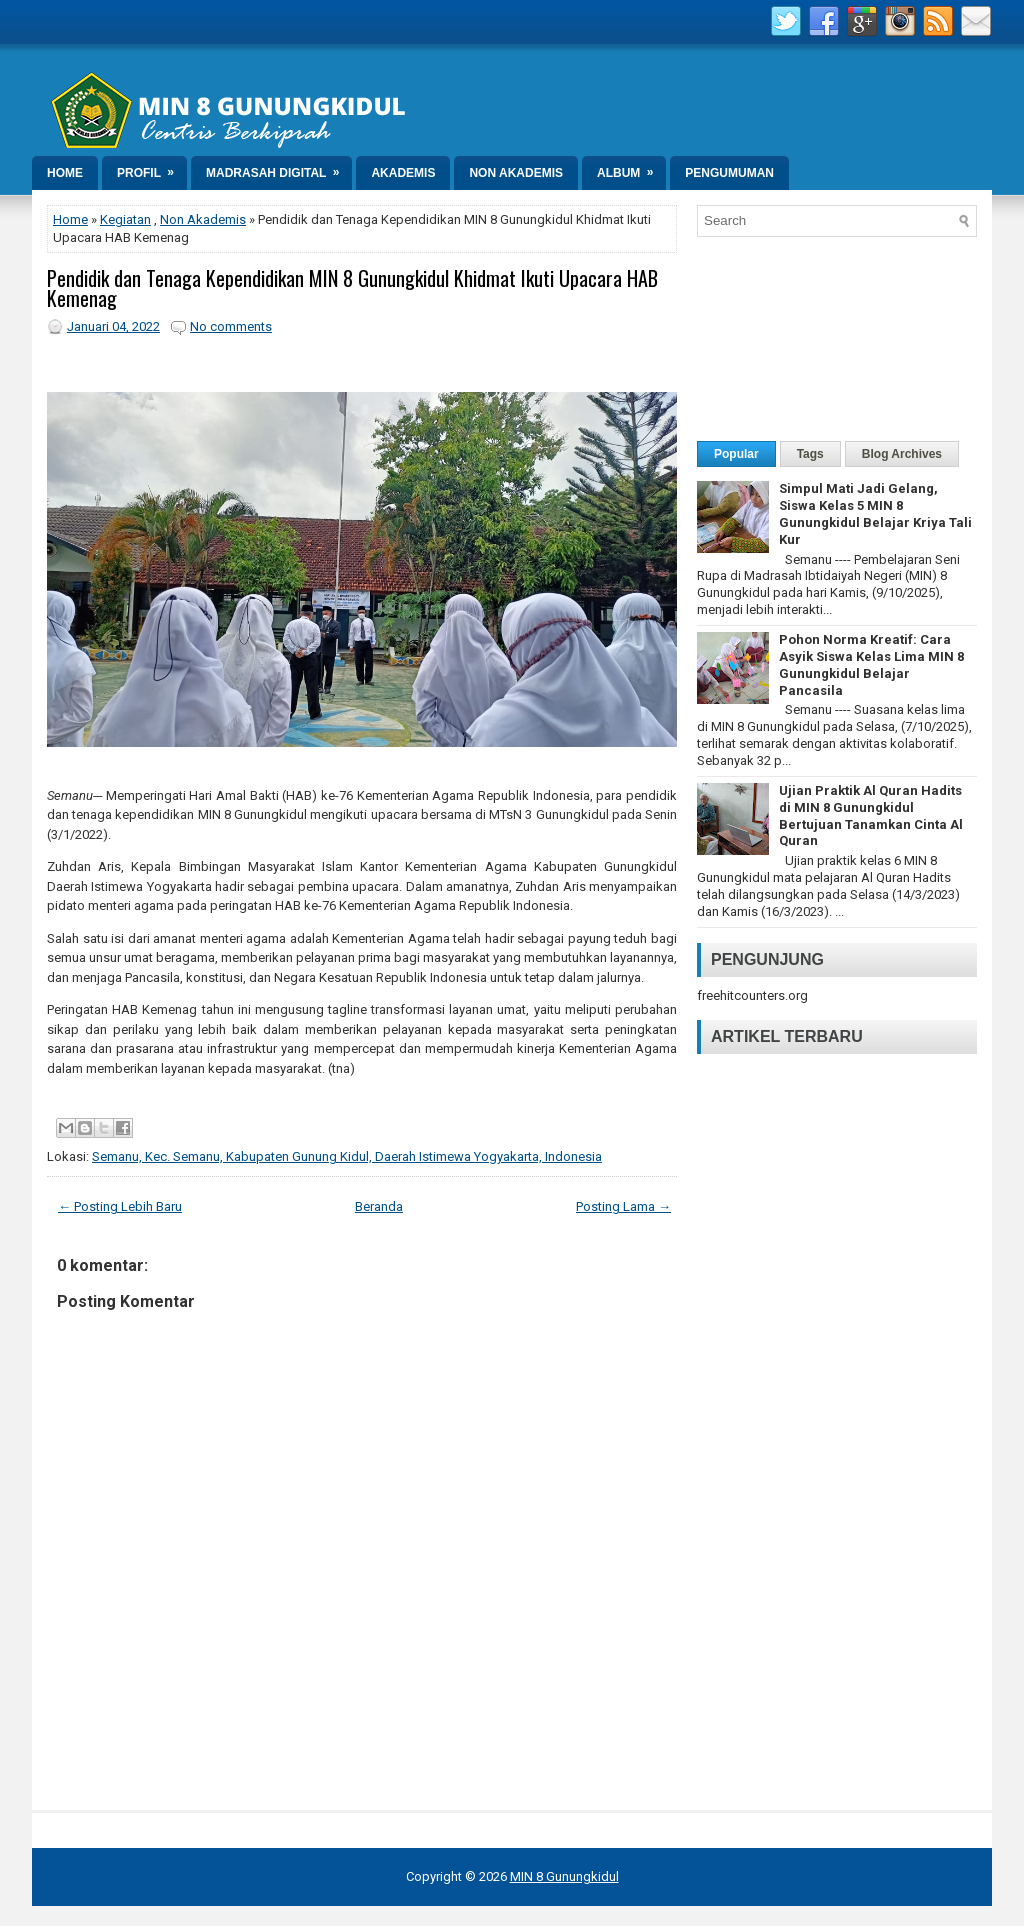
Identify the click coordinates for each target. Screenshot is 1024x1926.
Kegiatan (125, 219)
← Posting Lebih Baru (120, 1206)
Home (65, 173)
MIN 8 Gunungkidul (564, 1876)
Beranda (379, 1206)
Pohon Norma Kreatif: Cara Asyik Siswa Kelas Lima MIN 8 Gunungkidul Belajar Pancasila (871, 665)
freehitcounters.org (752, 995)
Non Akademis (516, 173)
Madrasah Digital (279, 168)
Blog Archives (902, 454)
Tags (810, 454)
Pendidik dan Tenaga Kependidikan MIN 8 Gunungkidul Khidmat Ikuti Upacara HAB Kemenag (352, 288)
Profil (152, 168)
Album (631, 168)
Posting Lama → (623, 1206)
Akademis (403, 173)
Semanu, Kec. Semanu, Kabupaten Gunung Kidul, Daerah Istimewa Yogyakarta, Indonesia (347, 1156)
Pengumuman (729, 173)
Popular (736, 454)
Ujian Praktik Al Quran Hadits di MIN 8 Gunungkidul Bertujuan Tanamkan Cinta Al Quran (871, 816)
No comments (231, 326)
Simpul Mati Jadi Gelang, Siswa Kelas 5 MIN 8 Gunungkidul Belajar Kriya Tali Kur (875, 514)
